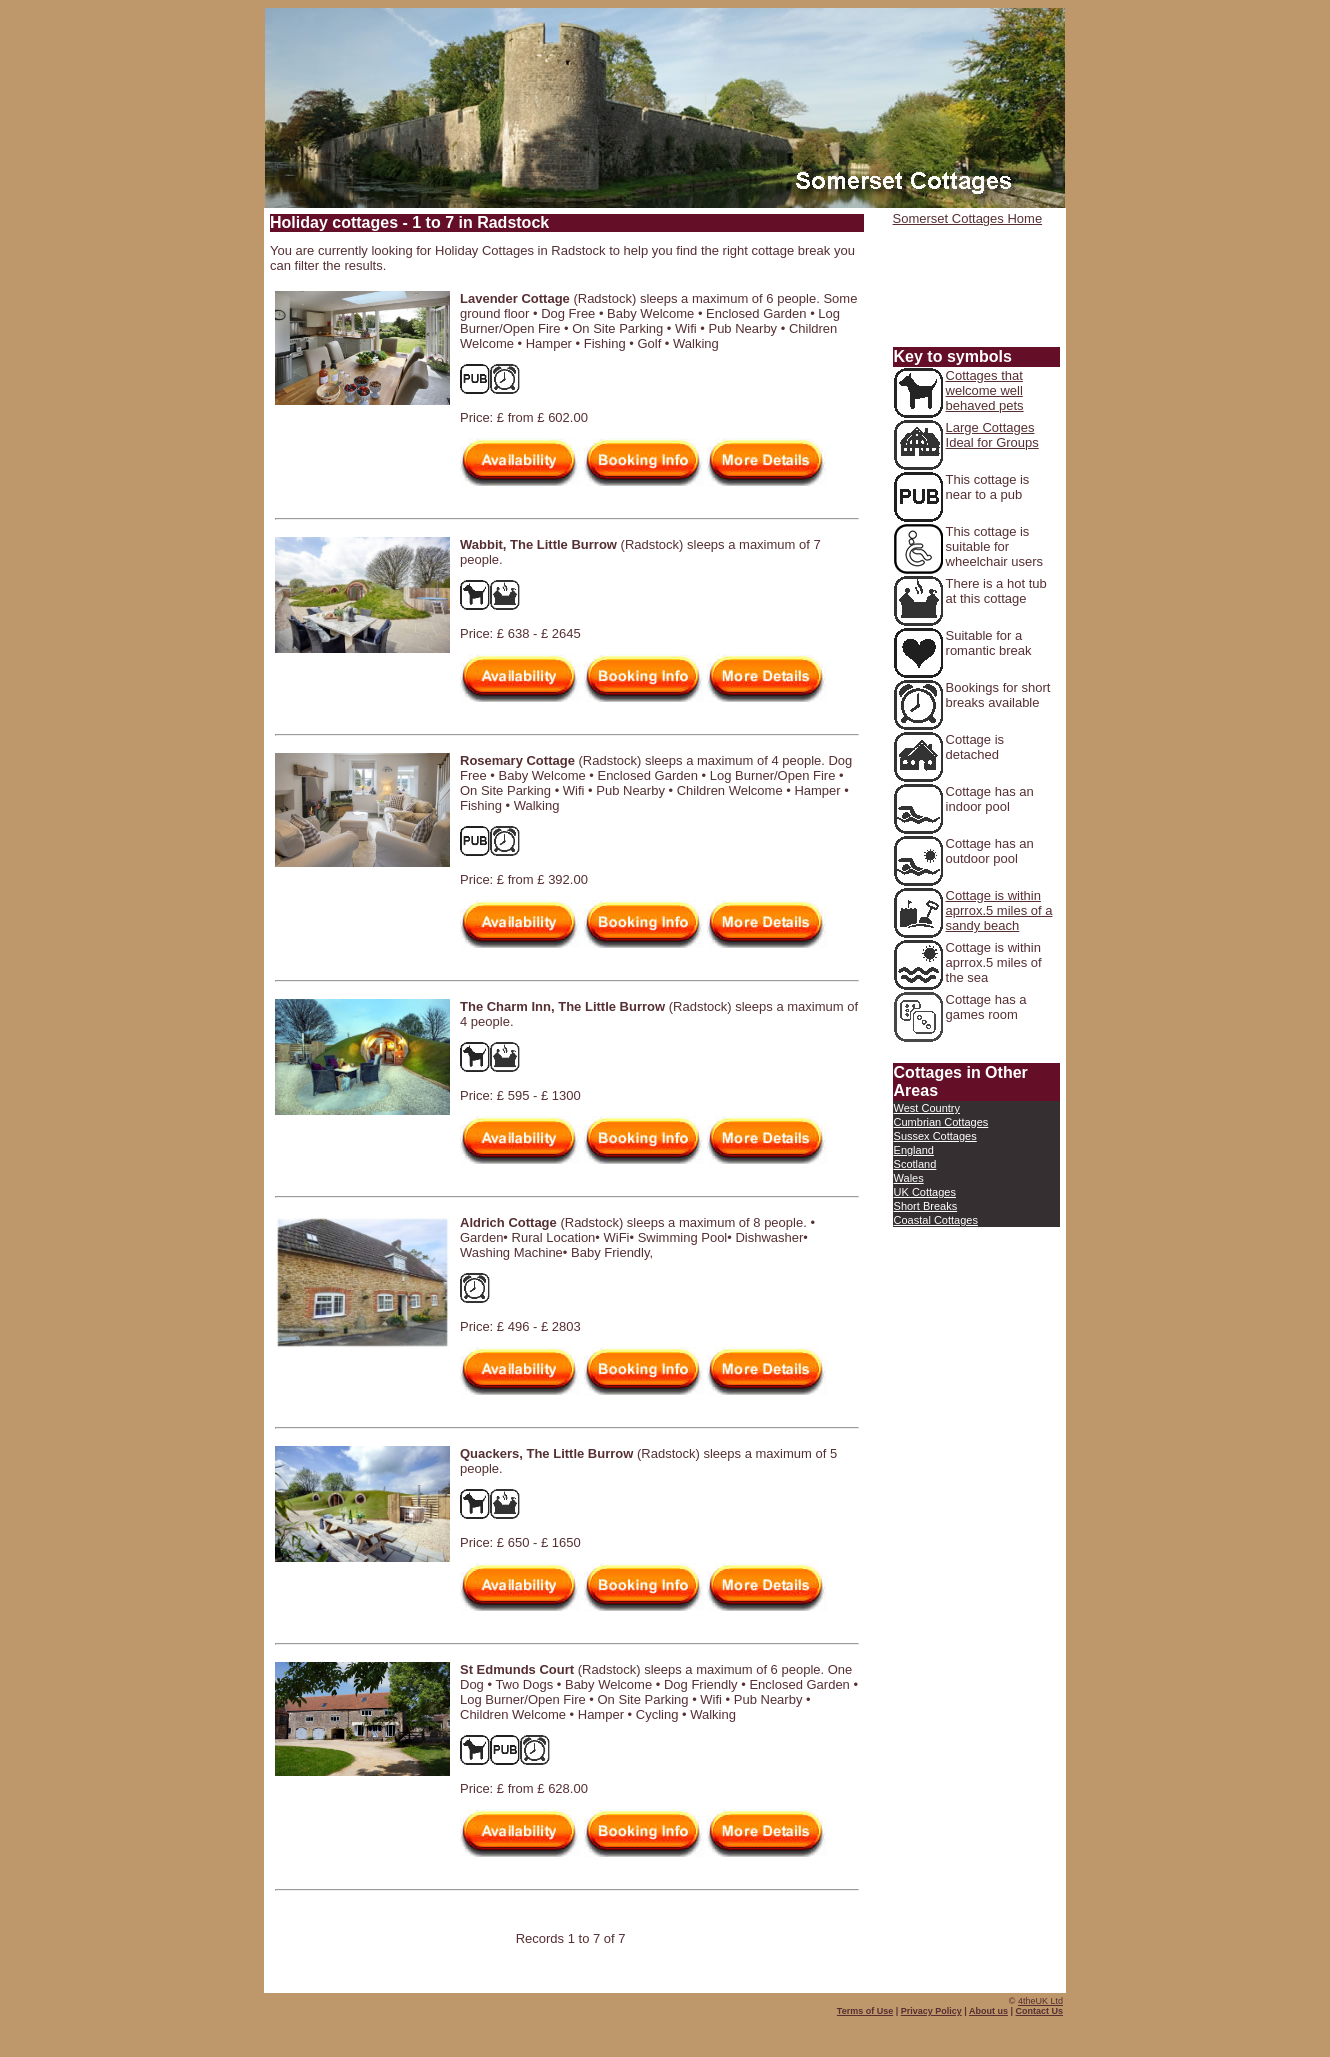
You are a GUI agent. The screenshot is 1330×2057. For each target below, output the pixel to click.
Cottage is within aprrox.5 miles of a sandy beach (999, 910)
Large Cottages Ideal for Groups (992, 435)
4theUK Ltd (1040, 2001)
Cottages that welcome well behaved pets (985, 390)
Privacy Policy (931, 2011)
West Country (927, 1108)
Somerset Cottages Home (968, 218)
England (914, 1150)
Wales (909, 1178)
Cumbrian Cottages (941, 1122)
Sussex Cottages (935, 1136)
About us (988, 2011)
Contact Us (1039, 2011)
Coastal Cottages (936, 1220)
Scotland (915, 1164)
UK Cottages (925, 1192)
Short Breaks (926, 1206)
